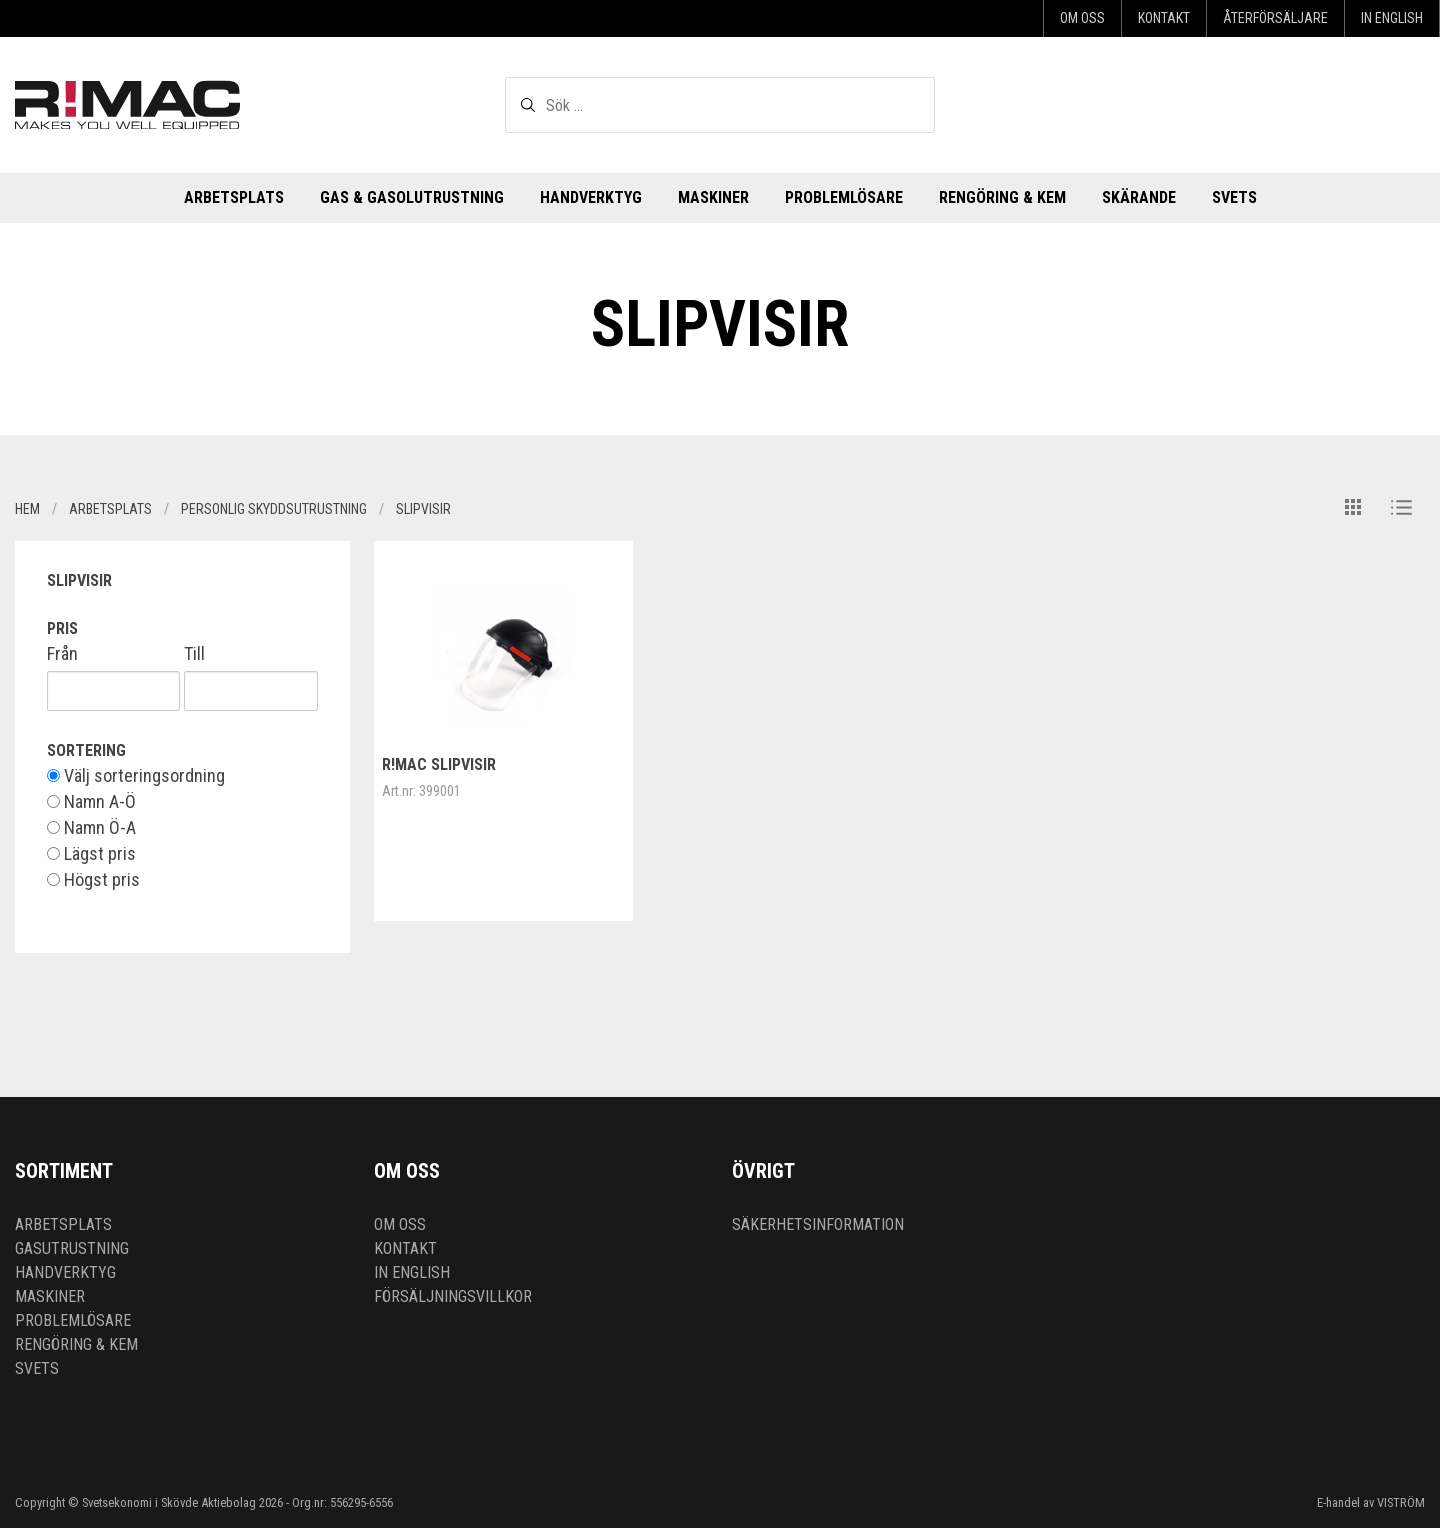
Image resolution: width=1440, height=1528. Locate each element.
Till (194, 654)
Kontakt (1164, 18)
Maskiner (713, 197)
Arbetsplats (234, 197)
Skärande (1139, 197)
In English (1392, 18)
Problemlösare (844, 197)
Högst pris (93, 880)
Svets (1234, 197)
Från (62, 654)
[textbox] (720, 105)
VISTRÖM (1401, 1502)
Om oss (1082, 18)
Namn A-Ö (91, 802)
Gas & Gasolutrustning (412, 197)
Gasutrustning (72, 1248)
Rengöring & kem (1002, 197)
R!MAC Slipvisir (439, 764)
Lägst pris (91, 854)
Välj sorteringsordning (136, 776)
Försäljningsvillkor (453, 1296)
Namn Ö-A (91, 828)
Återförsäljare (1275, 18)
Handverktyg (591, 197)
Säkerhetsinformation (818, 1224)
